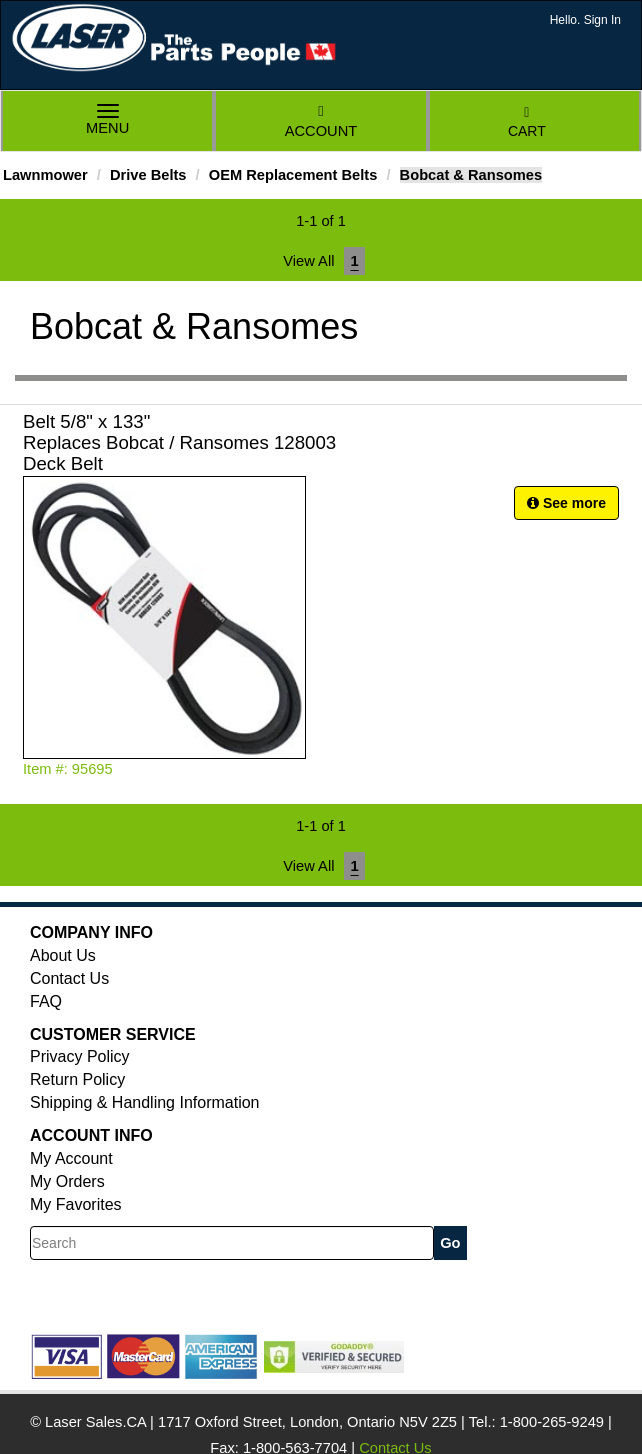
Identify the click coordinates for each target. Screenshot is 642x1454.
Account (321, 121)
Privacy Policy (80, 1056)
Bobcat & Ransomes (471, 175)
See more (566, 503)
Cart (527, 122)
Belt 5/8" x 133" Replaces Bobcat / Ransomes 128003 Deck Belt (179, 442)
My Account (71, 1158)
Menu (108, 121)
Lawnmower (45, 175)
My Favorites (76, 1204)
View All (308, 261)
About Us (63, 955)
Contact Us (69, 978)
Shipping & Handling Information (144, 1102)
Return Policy (77, 1079)
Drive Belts (148, 175)
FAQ (46, 1001)
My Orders (67, 1181)
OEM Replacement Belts (293, 175)
